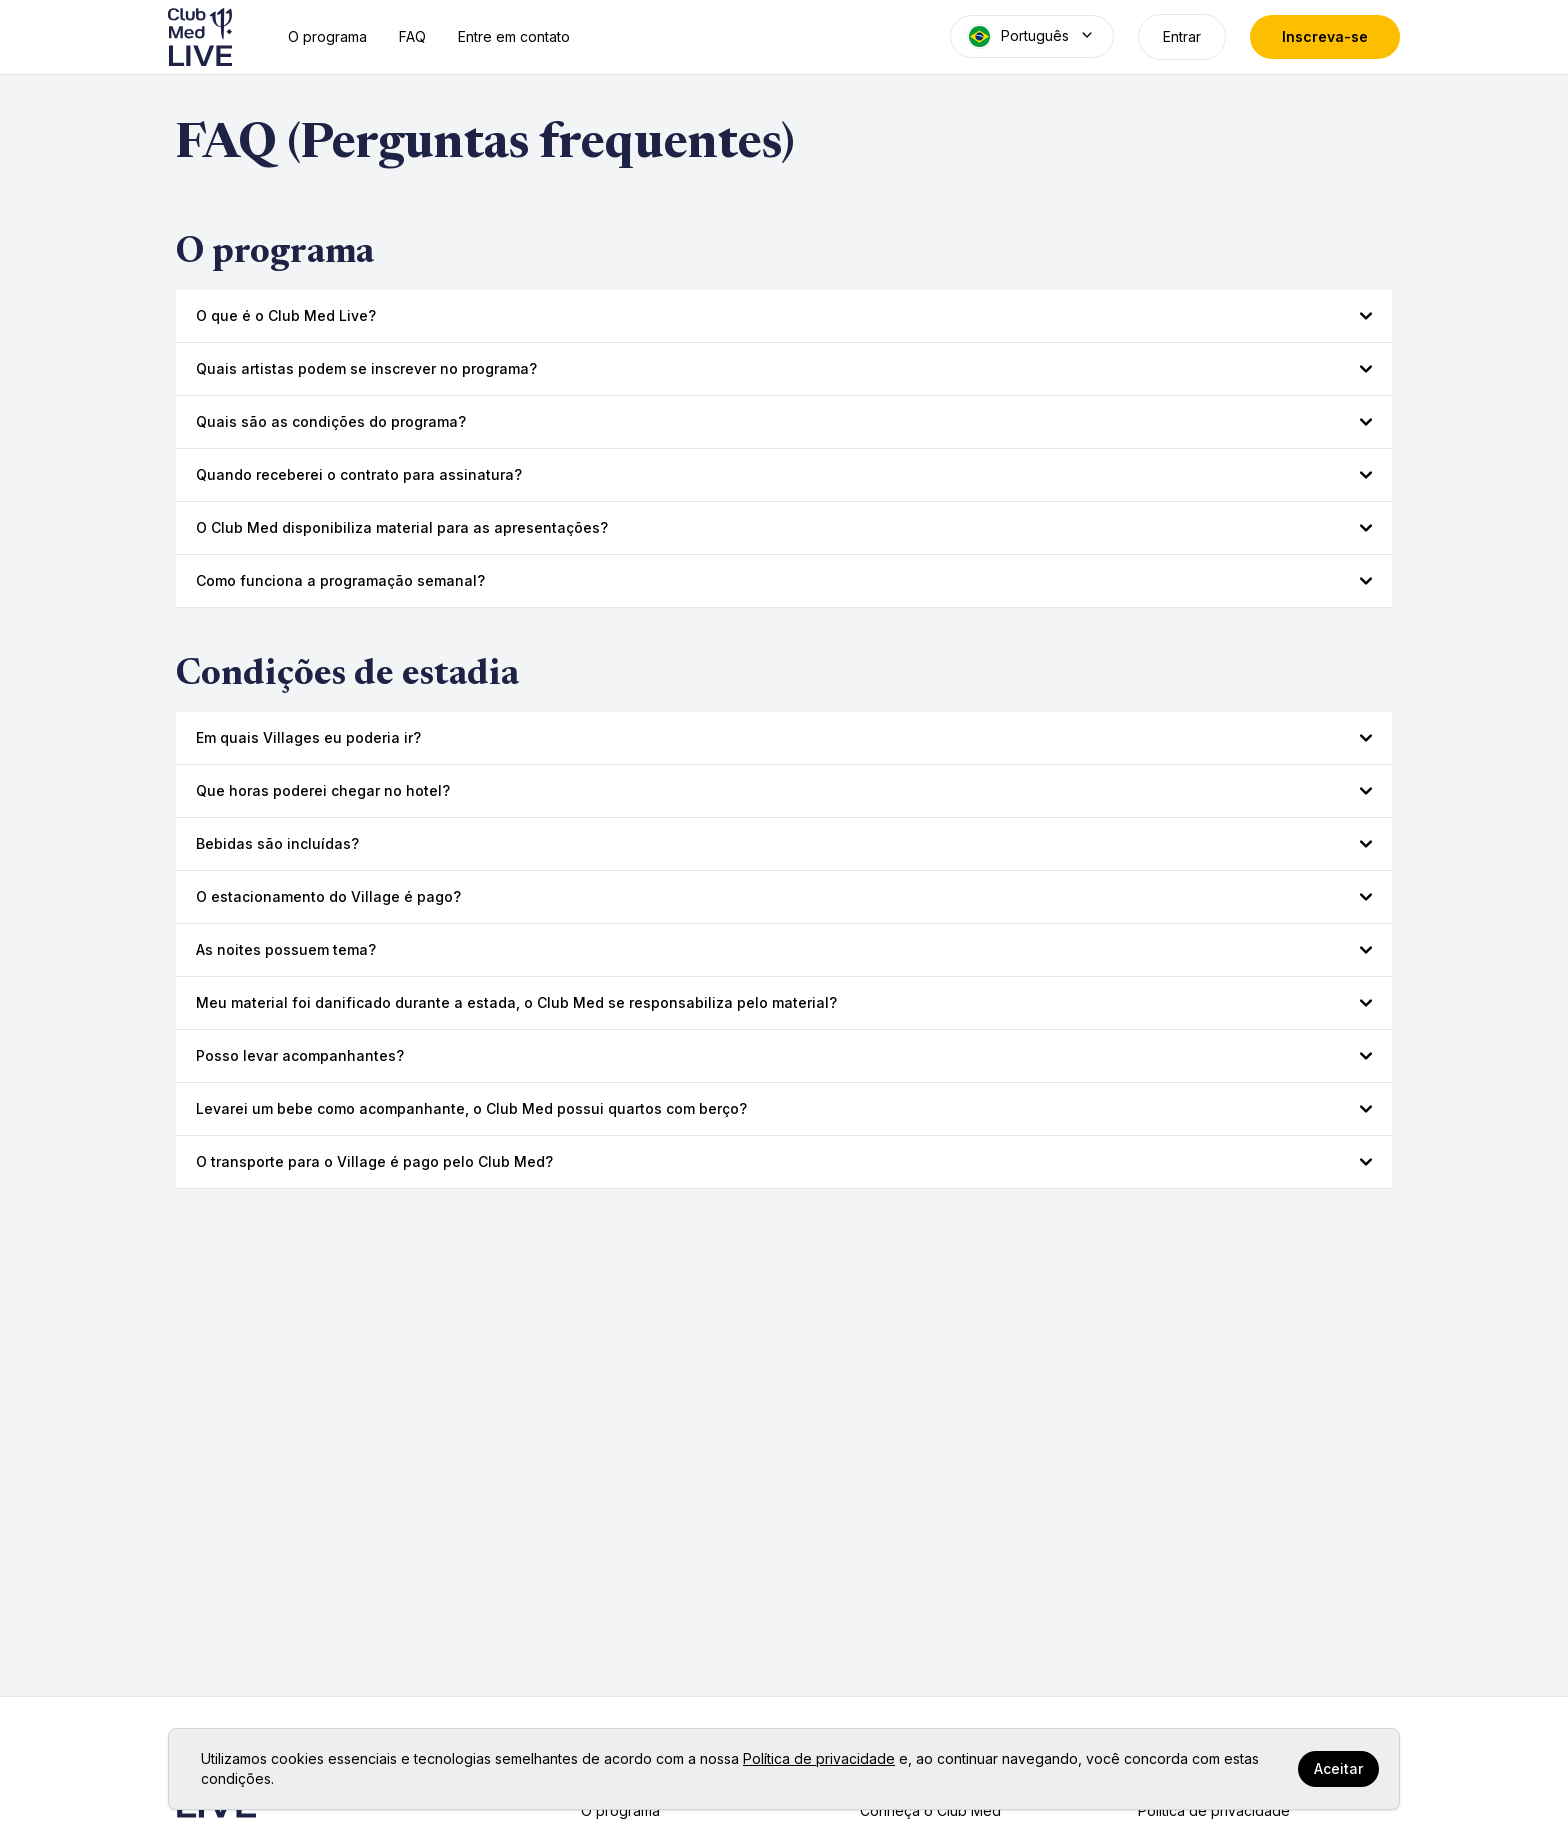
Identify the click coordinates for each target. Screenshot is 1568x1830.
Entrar (1182, 36)
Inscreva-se (1325, 36)
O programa (327, 36)
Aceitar (1338, 1768)
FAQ (412, 36)
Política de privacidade (819, 1758)
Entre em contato (514, 36)
